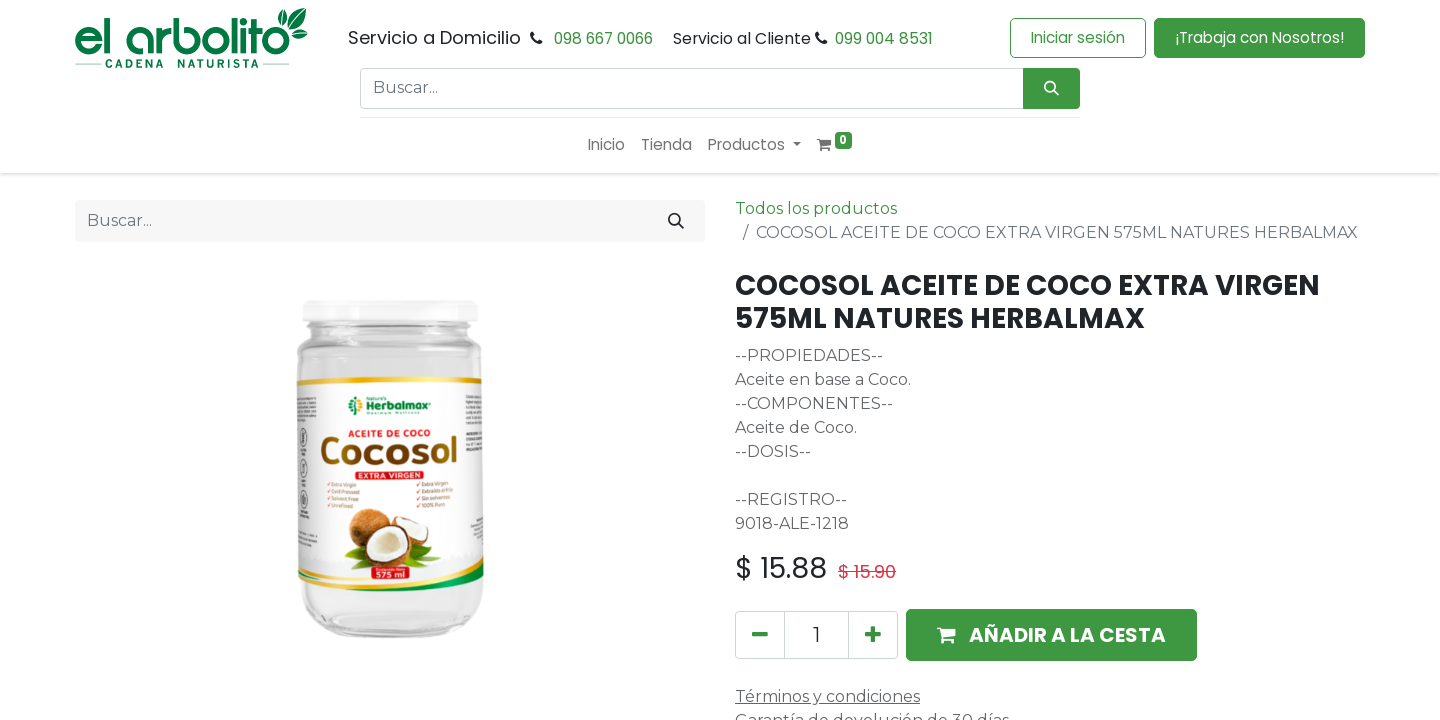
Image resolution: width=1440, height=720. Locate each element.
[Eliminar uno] (760, 635)
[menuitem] (606, 145)
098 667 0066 (603, 38)
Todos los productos (816, 208)
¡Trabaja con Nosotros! (1259, 37)
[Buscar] (676, 221)
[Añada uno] (873, 635)
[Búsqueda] (1051, 88)
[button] (1051, 635)
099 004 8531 (884, 38)
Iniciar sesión (1078, 37)
